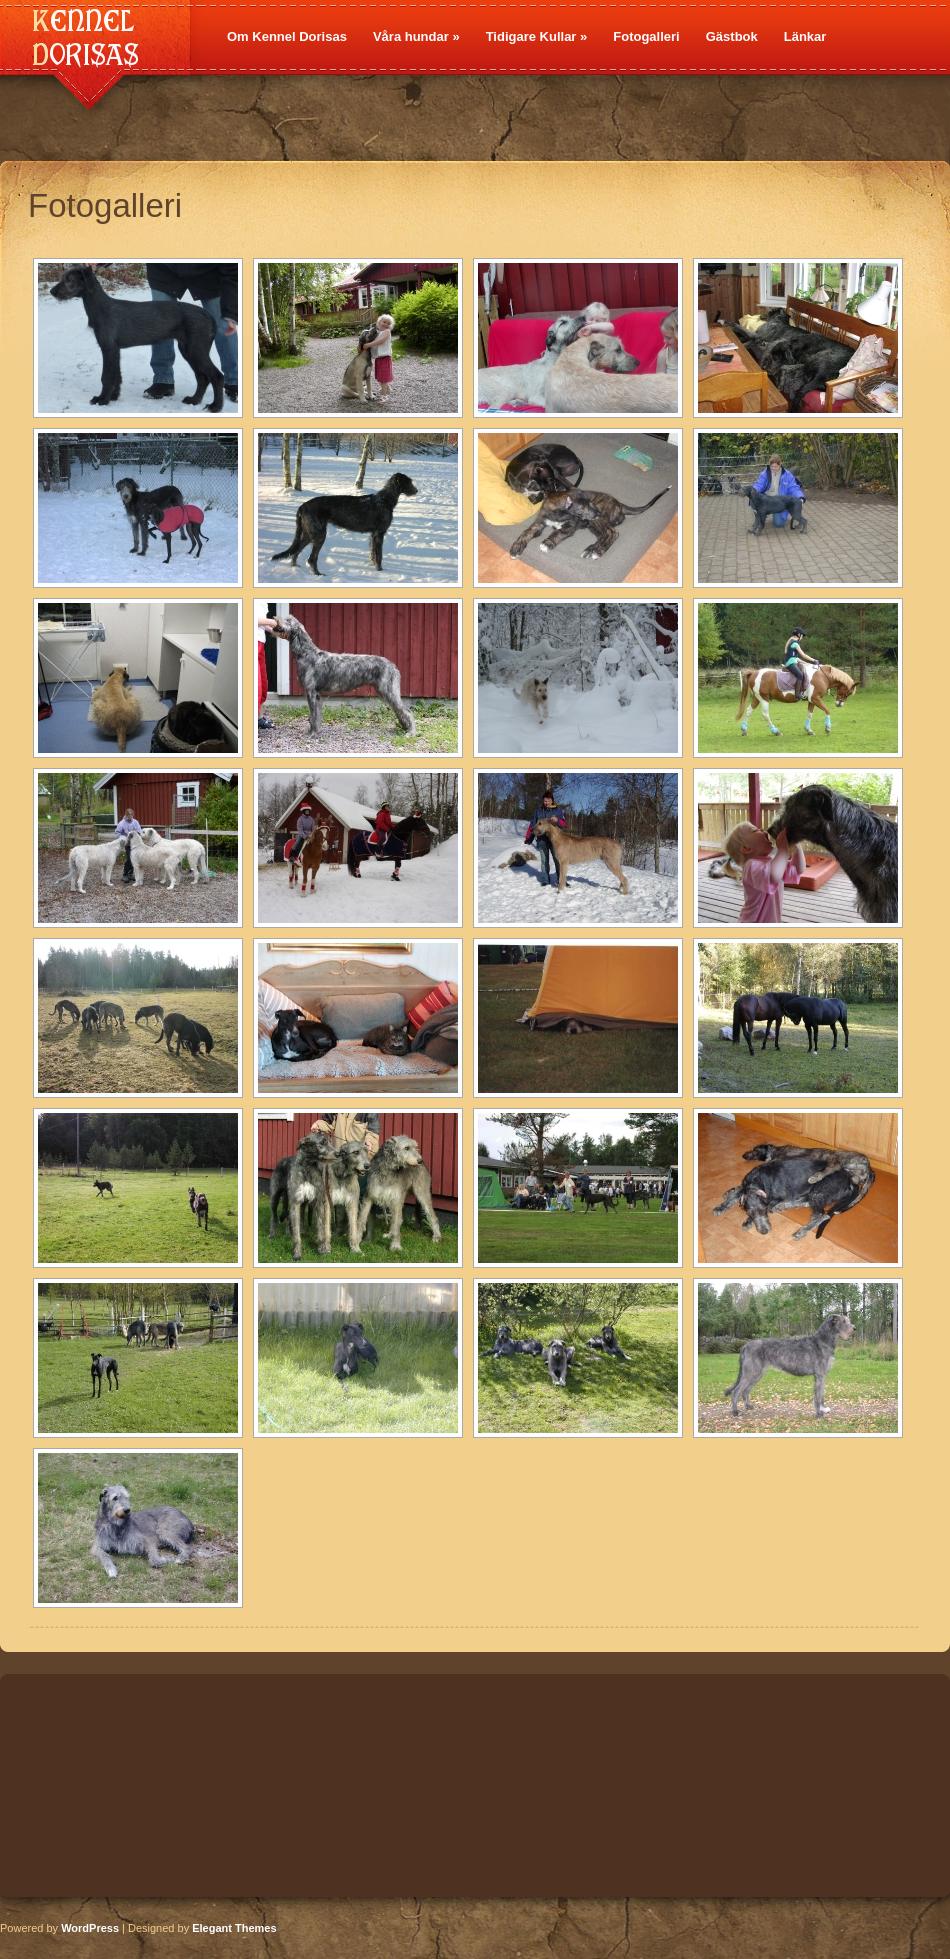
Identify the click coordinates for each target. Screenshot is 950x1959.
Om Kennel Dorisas (287, 36)
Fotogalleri (646, 36)
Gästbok (732, 36)
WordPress (90, 1928)
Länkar (805, 36)
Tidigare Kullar (537, 36)
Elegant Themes (234, 1928)
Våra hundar (416, 36)
